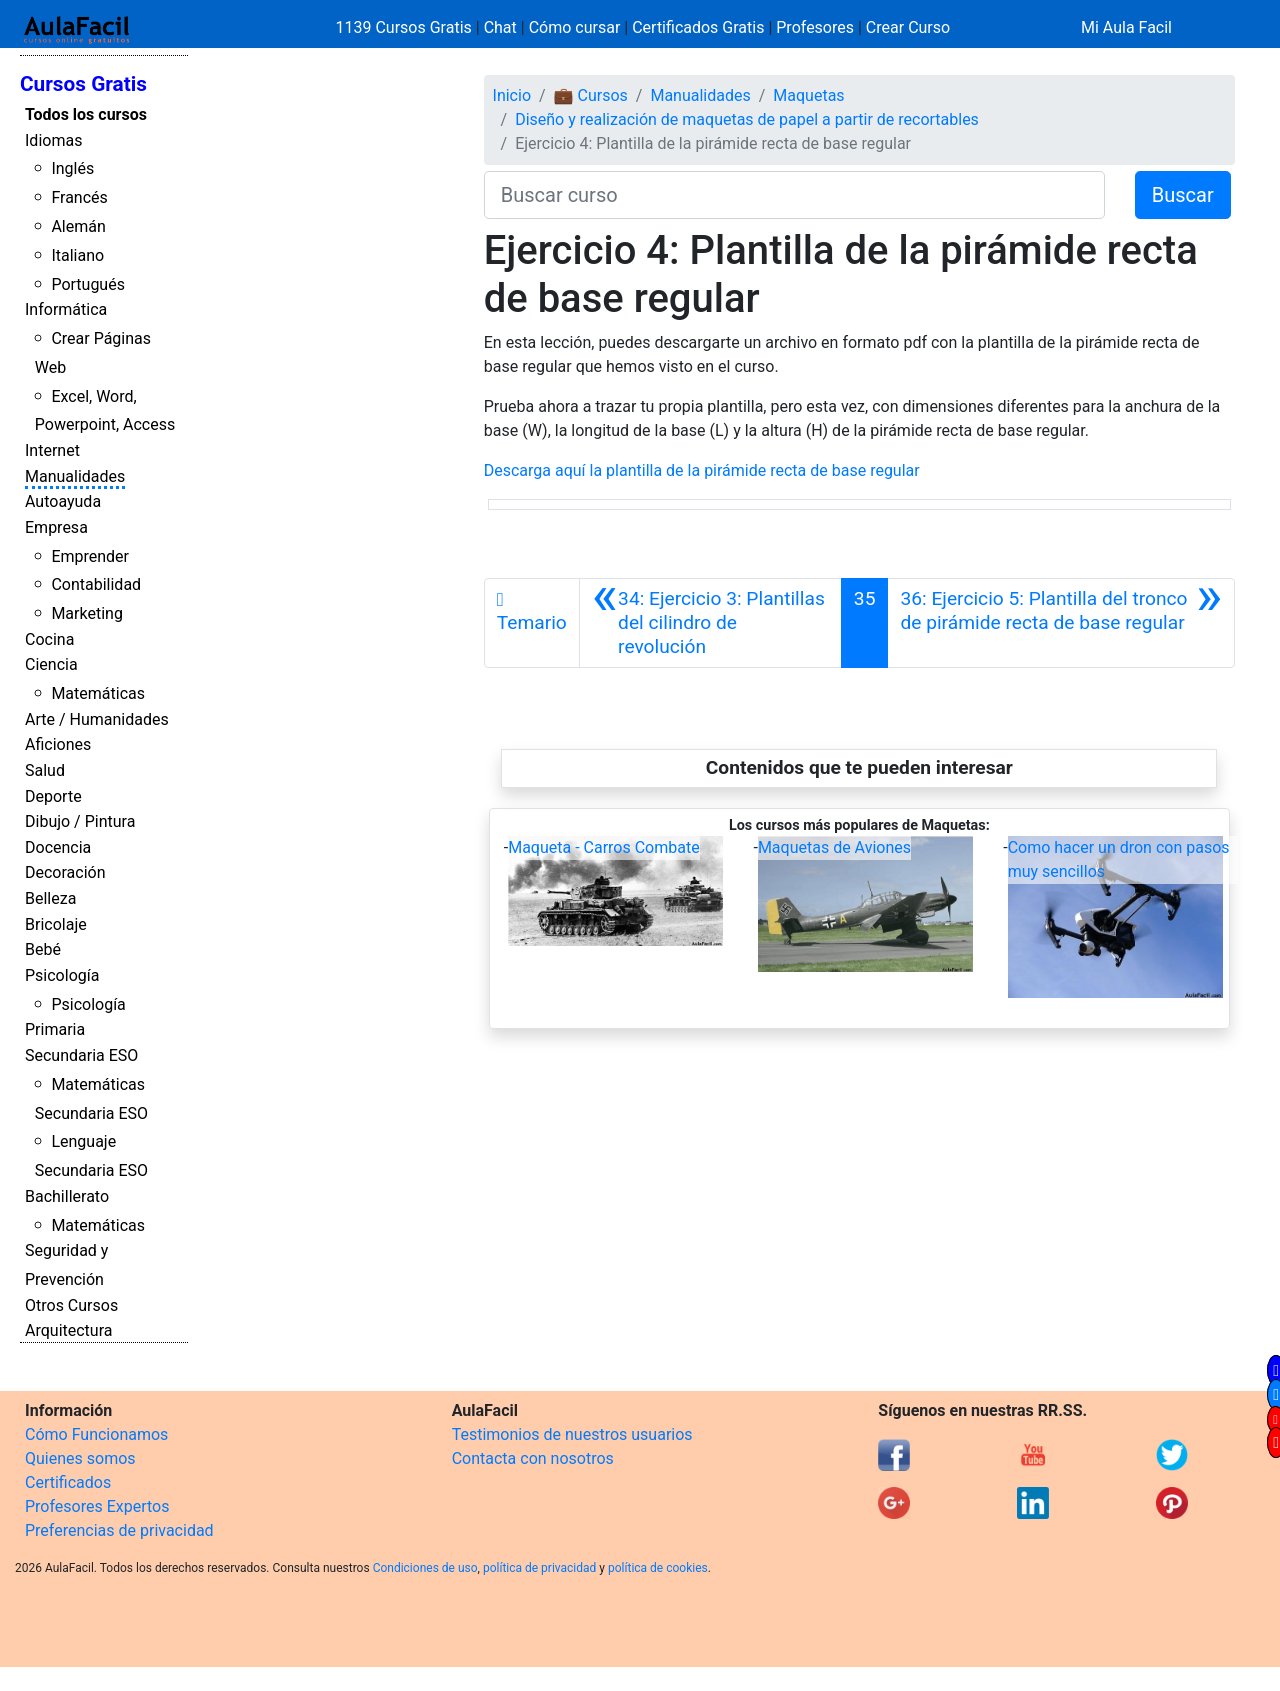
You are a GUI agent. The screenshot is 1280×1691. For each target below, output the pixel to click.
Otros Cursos (71, 1305)
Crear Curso (908, 27)
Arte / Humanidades (97, 719)
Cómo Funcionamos (96, 1434)
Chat (500, 27)
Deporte (53, 796)
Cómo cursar (575, 27)
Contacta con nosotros (533, 1458)
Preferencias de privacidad (119, 1530)
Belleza (50, 898)
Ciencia (51, 664)
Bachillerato (67, 1196)
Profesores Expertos (97, 1506)
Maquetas (808, 95)
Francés (79, 197)
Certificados (68, 1482)
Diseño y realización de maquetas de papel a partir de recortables (747, 119)
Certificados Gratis (698, 27)
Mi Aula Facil (1126, 27)
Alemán (78, 226)
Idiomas (53, 140)
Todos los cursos (86, 114)
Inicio (512, 95)
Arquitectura (68, 1330)
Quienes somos (80, 1458)
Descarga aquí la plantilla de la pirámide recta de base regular (702, 470)
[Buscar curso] (794, 195)
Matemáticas (98, 693)
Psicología (62, 975)
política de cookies (658, 1568)
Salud (45, 770)
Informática (66, 309)
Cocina (49, 639)
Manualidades (75, 476)
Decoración (65, 872)
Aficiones (58, 744)
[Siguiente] (1061, 623)
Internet (52, 450)
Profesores (815, 27)
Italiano (77, 255)
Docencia (58, 847)
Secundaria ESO (81, 1055)
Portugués (88, 284)
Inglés (72, 168)
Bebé (43, 949)
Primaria (55, 1029)
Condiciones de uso (425, 1568)
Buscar (1183, 195)
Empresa (56, 527)
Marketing (86, 613)
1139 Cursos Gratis (406, 27)
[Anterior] (710, 623)
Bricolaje (56, 924)
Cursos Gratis (83, 84)
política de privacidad (539, 1568)
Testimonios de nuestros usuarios (572, 1434)
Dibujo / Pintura (80, 821)
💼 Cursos (591, 95)
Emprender (90, 556)
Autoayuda (63, 501)
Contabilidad (96, 584)
